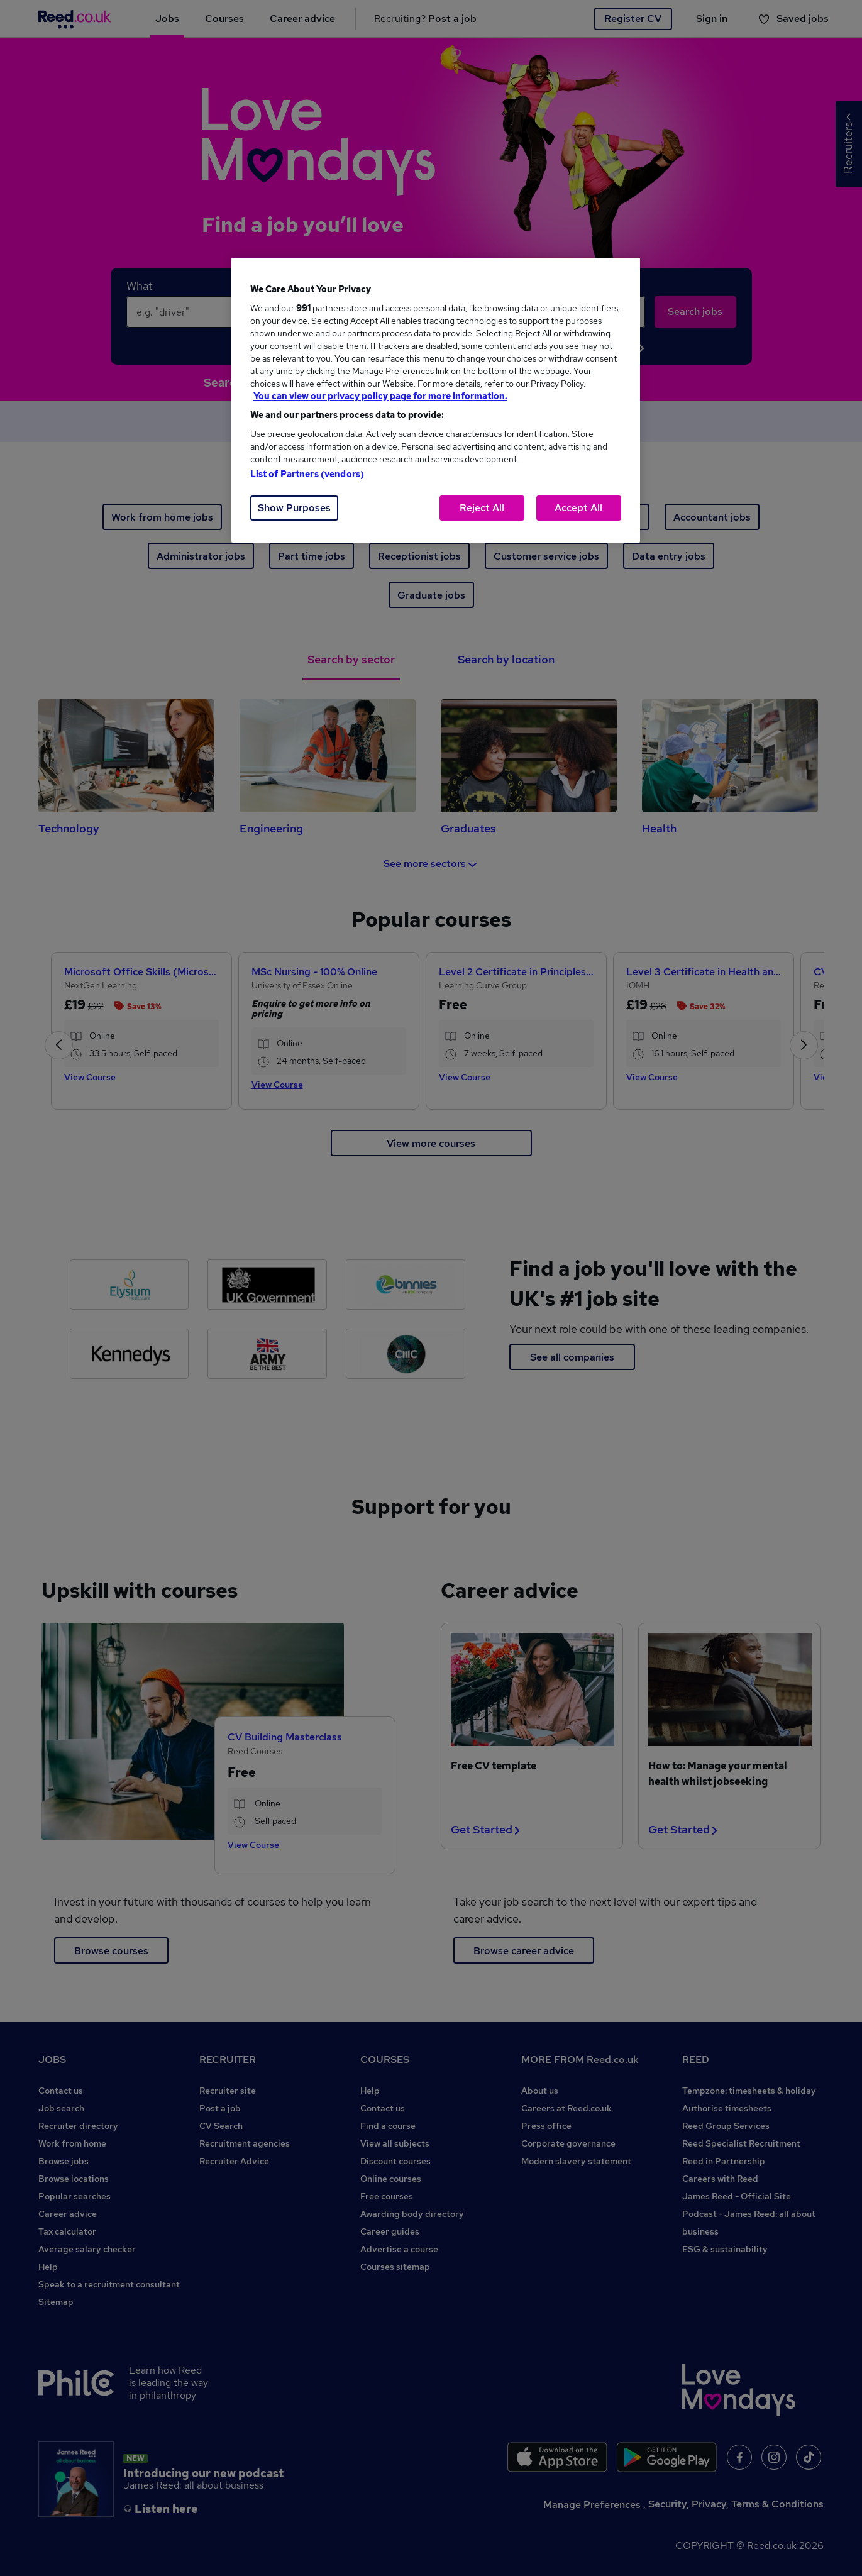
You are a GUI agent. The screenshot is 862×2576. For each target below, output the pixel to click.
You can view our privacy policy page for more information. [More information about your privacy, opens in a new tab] (380, 396)
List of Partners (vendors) (307, 474)
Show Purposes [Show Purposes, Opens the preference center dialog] (294, 507)
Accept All (578, 507)
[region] (435, 400)
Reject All (482, 507)
